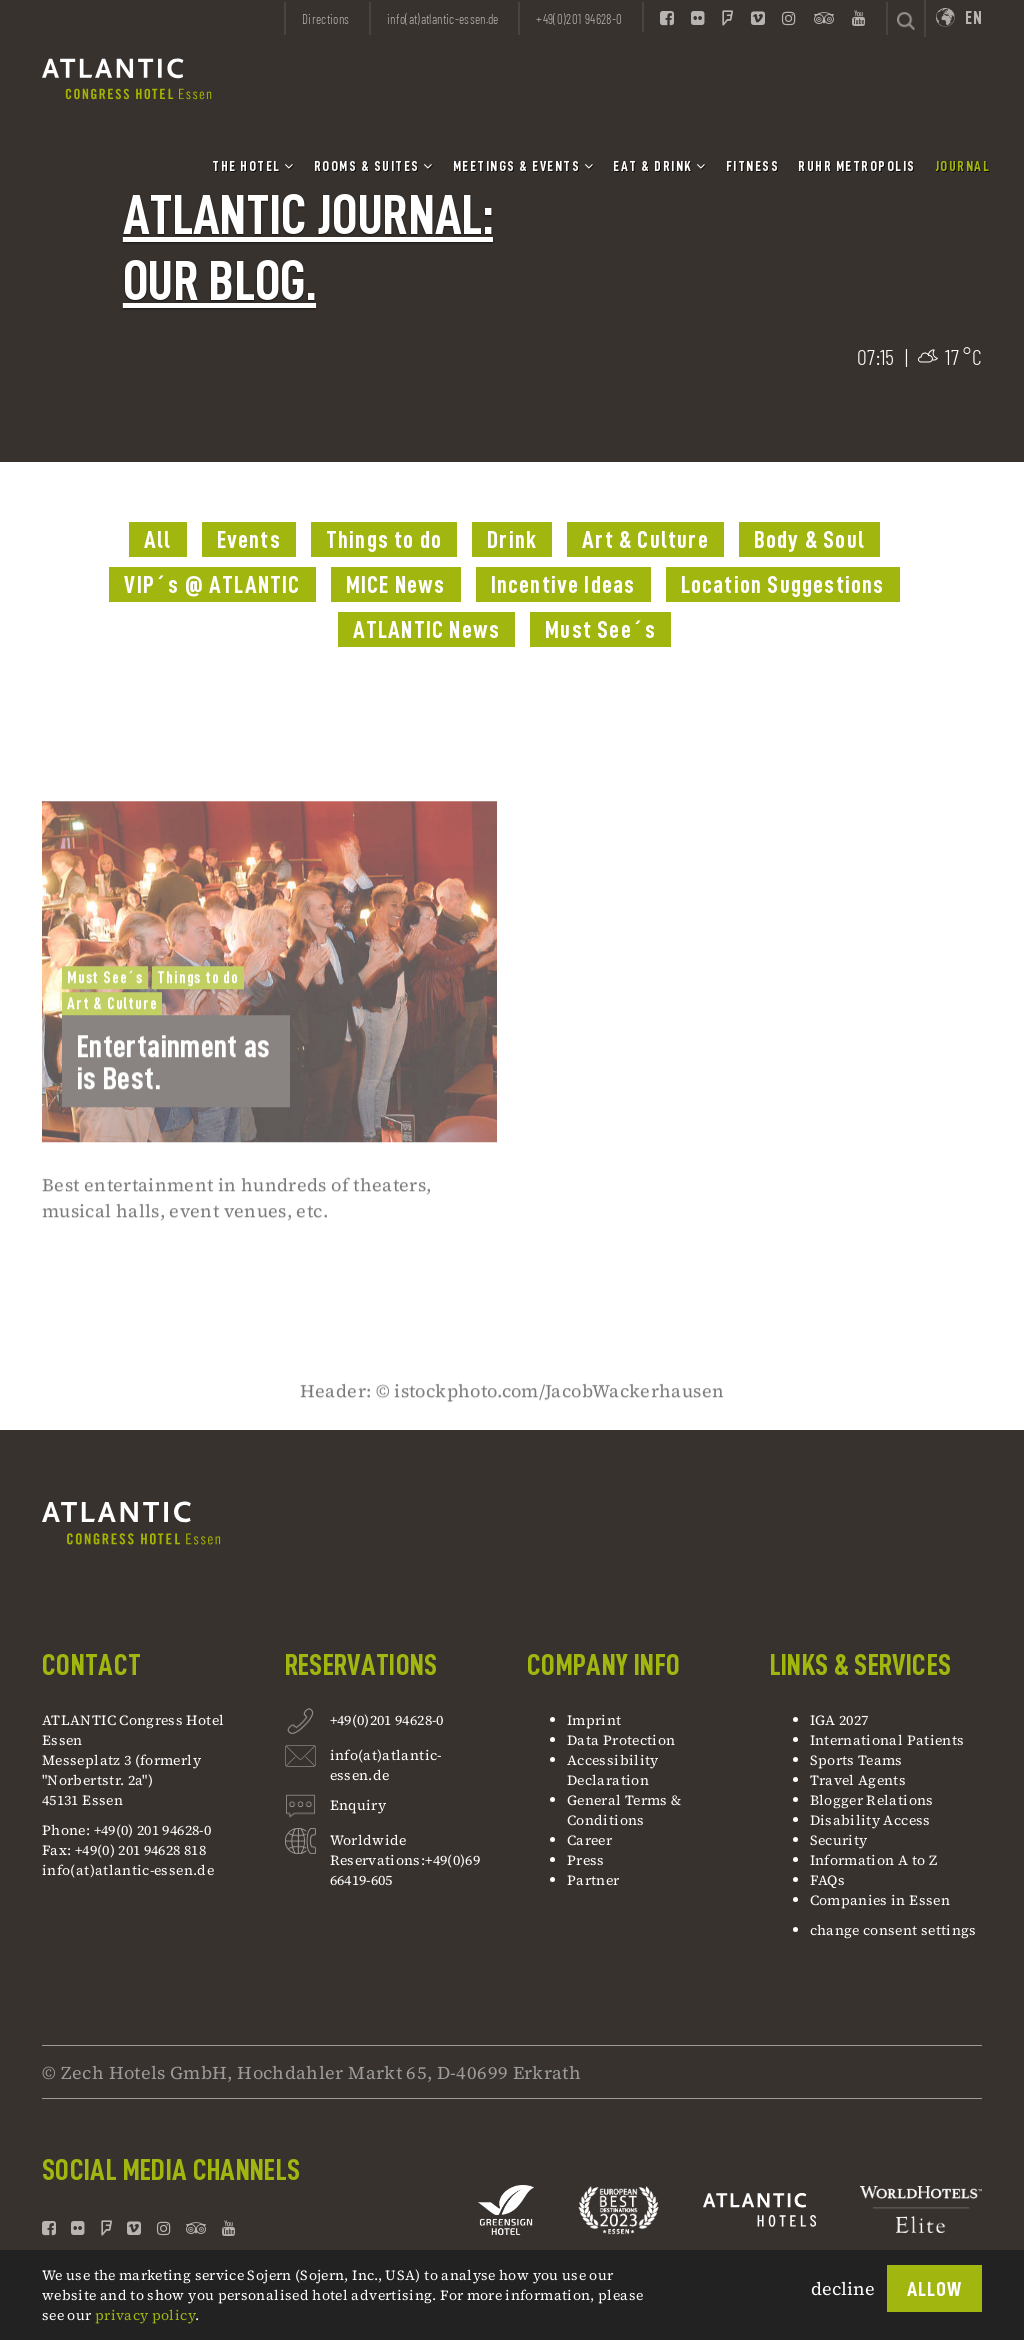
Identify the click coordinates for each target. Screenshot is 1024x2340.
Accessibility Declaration (613, 1770)
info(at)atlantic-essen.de (128, 1870)
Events (249, 540)
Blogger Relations (872, 1800)
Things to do (384, 540)
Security (839, 1840)
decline (843, 2288)
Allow (934, 2289)
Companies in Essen (880, 1900)
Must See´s (600, 630)
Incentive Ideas (563, 585)
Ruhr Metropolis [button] (857, 166)
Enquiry (358, 1807)
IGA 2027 (839, 1720)
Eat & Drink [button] (660, 166)
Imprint (594, 1720)
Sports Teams (856, 1760)
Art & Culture (645, 540)
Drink (512, 540)
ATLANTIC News (427, 630)
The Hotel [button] (253, 166)
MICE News (396, 585)
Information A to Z (873, 1860)
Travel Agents (858, 1780)
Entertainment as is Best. (174, 1126)
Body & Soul (809, 540)
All (158, 540)
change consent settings (893, 1930)
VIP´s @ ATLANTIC (212, 585)
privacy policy (145, 2315)
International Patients (889, 1740)
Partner (593, 1880)
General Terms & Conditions (624, 1810)
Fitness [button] (753, 166)
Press (586, 1860)
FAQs (827, 1880)
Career (589, 1840)
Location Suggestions (783, 585)
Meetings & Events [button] (524, 166)
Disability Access (870, 1820)
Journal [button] (963, 166)
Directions (326, 19)
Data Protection (621, 1740)
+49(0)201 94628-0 (387, 1720)
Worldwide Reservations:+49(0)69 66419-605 (405, 1860)
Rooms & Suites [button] (374, 166)
